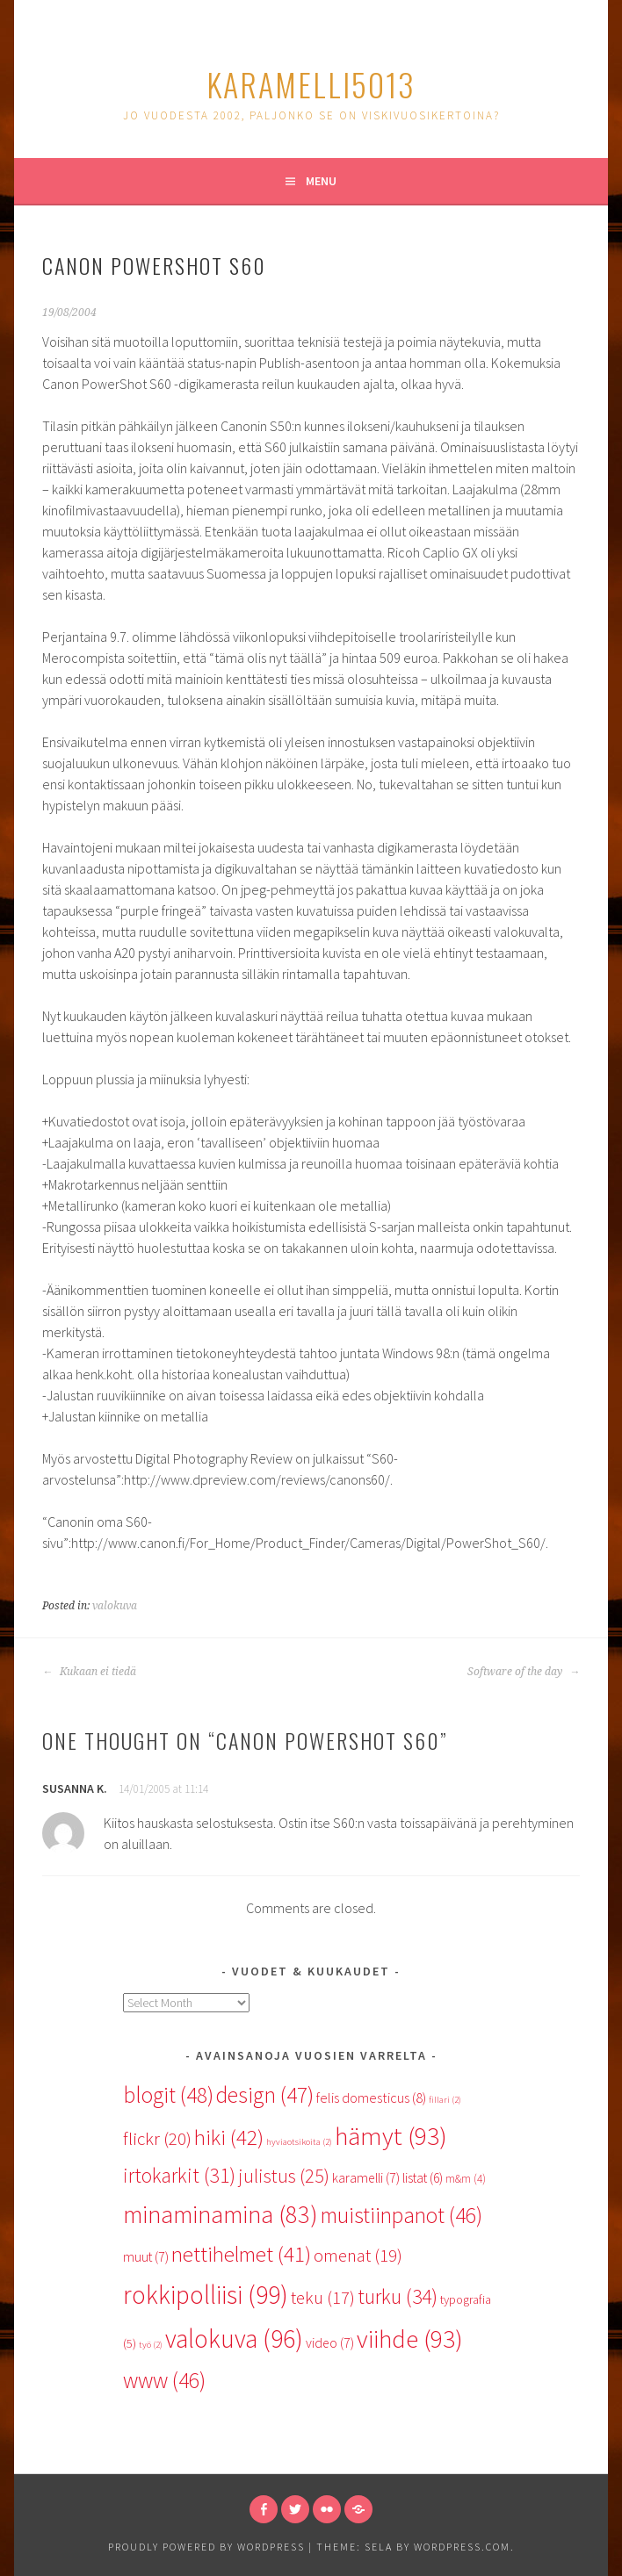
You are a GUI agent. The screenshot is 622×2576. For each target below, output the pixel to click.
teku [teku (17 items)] (323, 2297)
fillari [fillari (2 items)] (445, 2099)
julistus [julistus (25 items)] (283, 2175)
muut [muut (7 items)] (146, 2256)
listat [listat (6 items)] (422, 2177)
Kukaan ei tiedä (89, 1672)
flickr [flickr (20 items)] (157, 2138)
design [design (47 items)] (265, 2095)
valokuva (114, 1606)
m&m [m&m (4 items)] (465, 2178)
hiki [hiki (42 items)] (229, 2137)
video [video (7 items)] (330, 2342)
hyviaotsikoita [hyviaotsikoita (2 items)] (299, 2142)
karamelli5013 (311, 84)
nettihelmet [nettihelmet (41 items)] (241, 2254)
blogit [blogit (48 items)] (168, 2095)
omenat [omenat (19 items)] (358, 2255)
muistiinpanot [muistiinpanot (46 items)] (401, 2215)
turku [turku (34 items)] (398, 2296)
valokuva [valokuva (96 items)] (234, 2338)
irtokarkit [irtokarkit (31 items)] (179, 2175)
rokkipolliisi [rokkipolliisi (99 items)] (205, 2294)
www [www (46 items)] (164, 2380)
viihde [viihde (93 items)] (410, 2339)
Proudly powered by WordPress (206, 2546)
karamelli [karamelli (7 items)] (366, 2177)
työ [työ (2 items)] (151, 2344)
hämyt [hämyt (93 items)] (391, 2136)
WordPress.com (462, 2546)
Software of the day (523, 1672)
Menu (321, 181)
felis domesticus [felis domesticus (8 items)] (371, 2097)
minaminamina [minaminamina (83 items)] (220, 2214)
